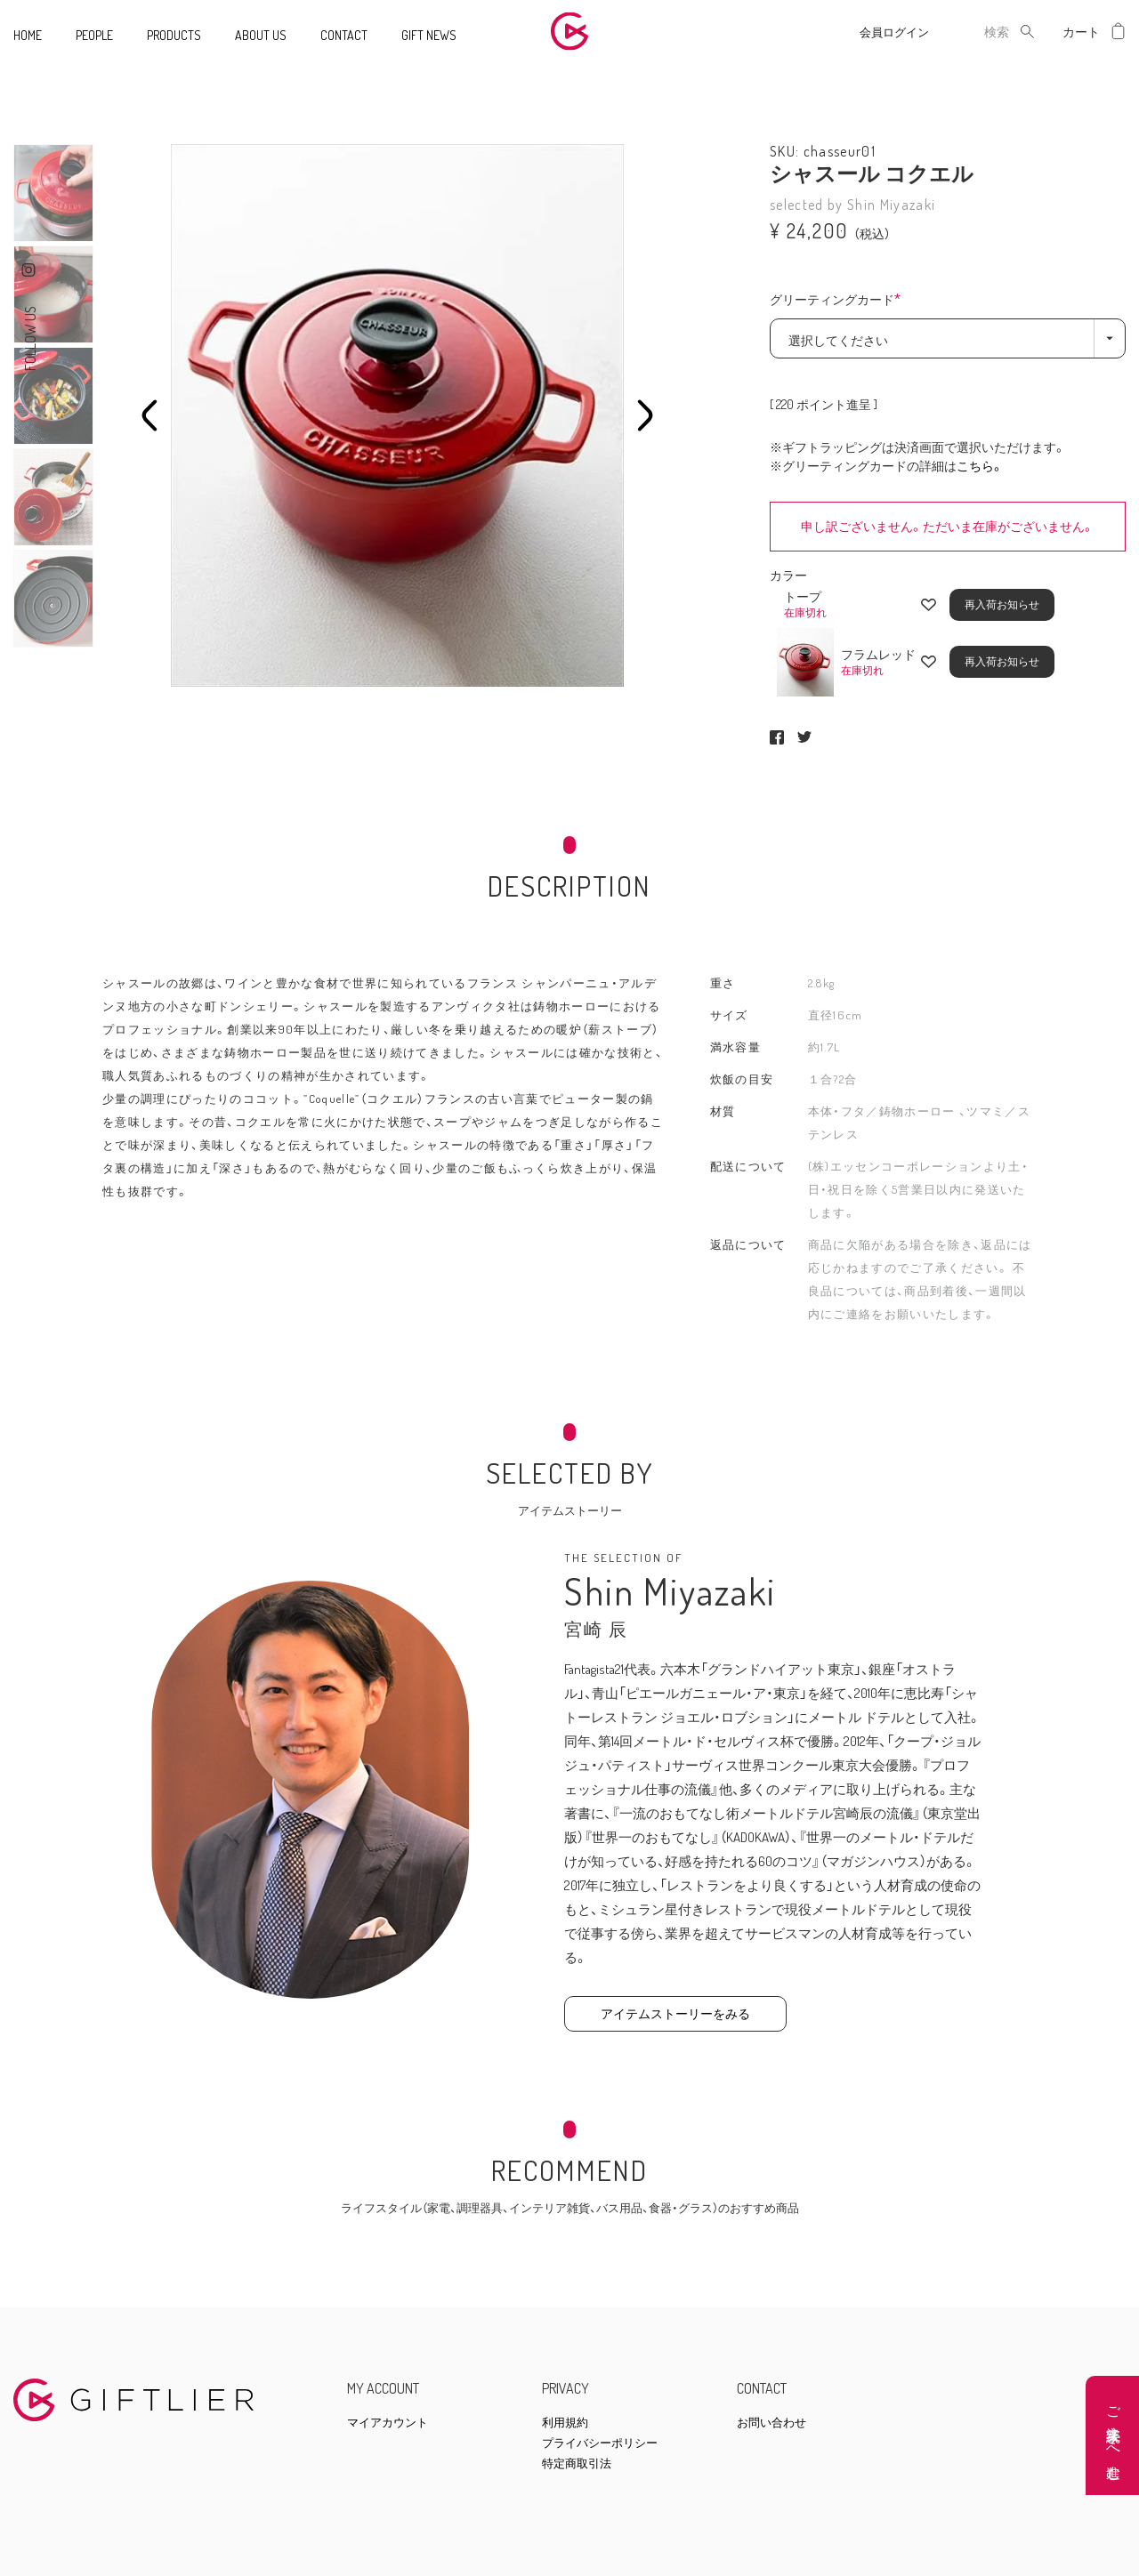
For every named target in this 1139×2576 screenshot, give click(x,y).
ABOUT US (261, 35)
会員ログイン (894, 32)
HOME (27, 35)
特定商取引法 (576, 2463)
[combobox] (982, 31)
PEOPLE (94, 35)
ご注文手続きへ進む (1114, 2436)
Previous (149, 415)
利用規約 (565, 2422)
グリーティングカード (840, 301)
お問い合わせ (771, 2422)
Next (645, 415)
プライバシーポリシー (600, 2443)
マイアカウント (387, 2422)
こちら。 (980, 465)
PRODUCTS (174, 35)
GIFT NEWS (428, 35)
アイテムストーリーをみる (675, 2013)
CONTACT (344, 35)
